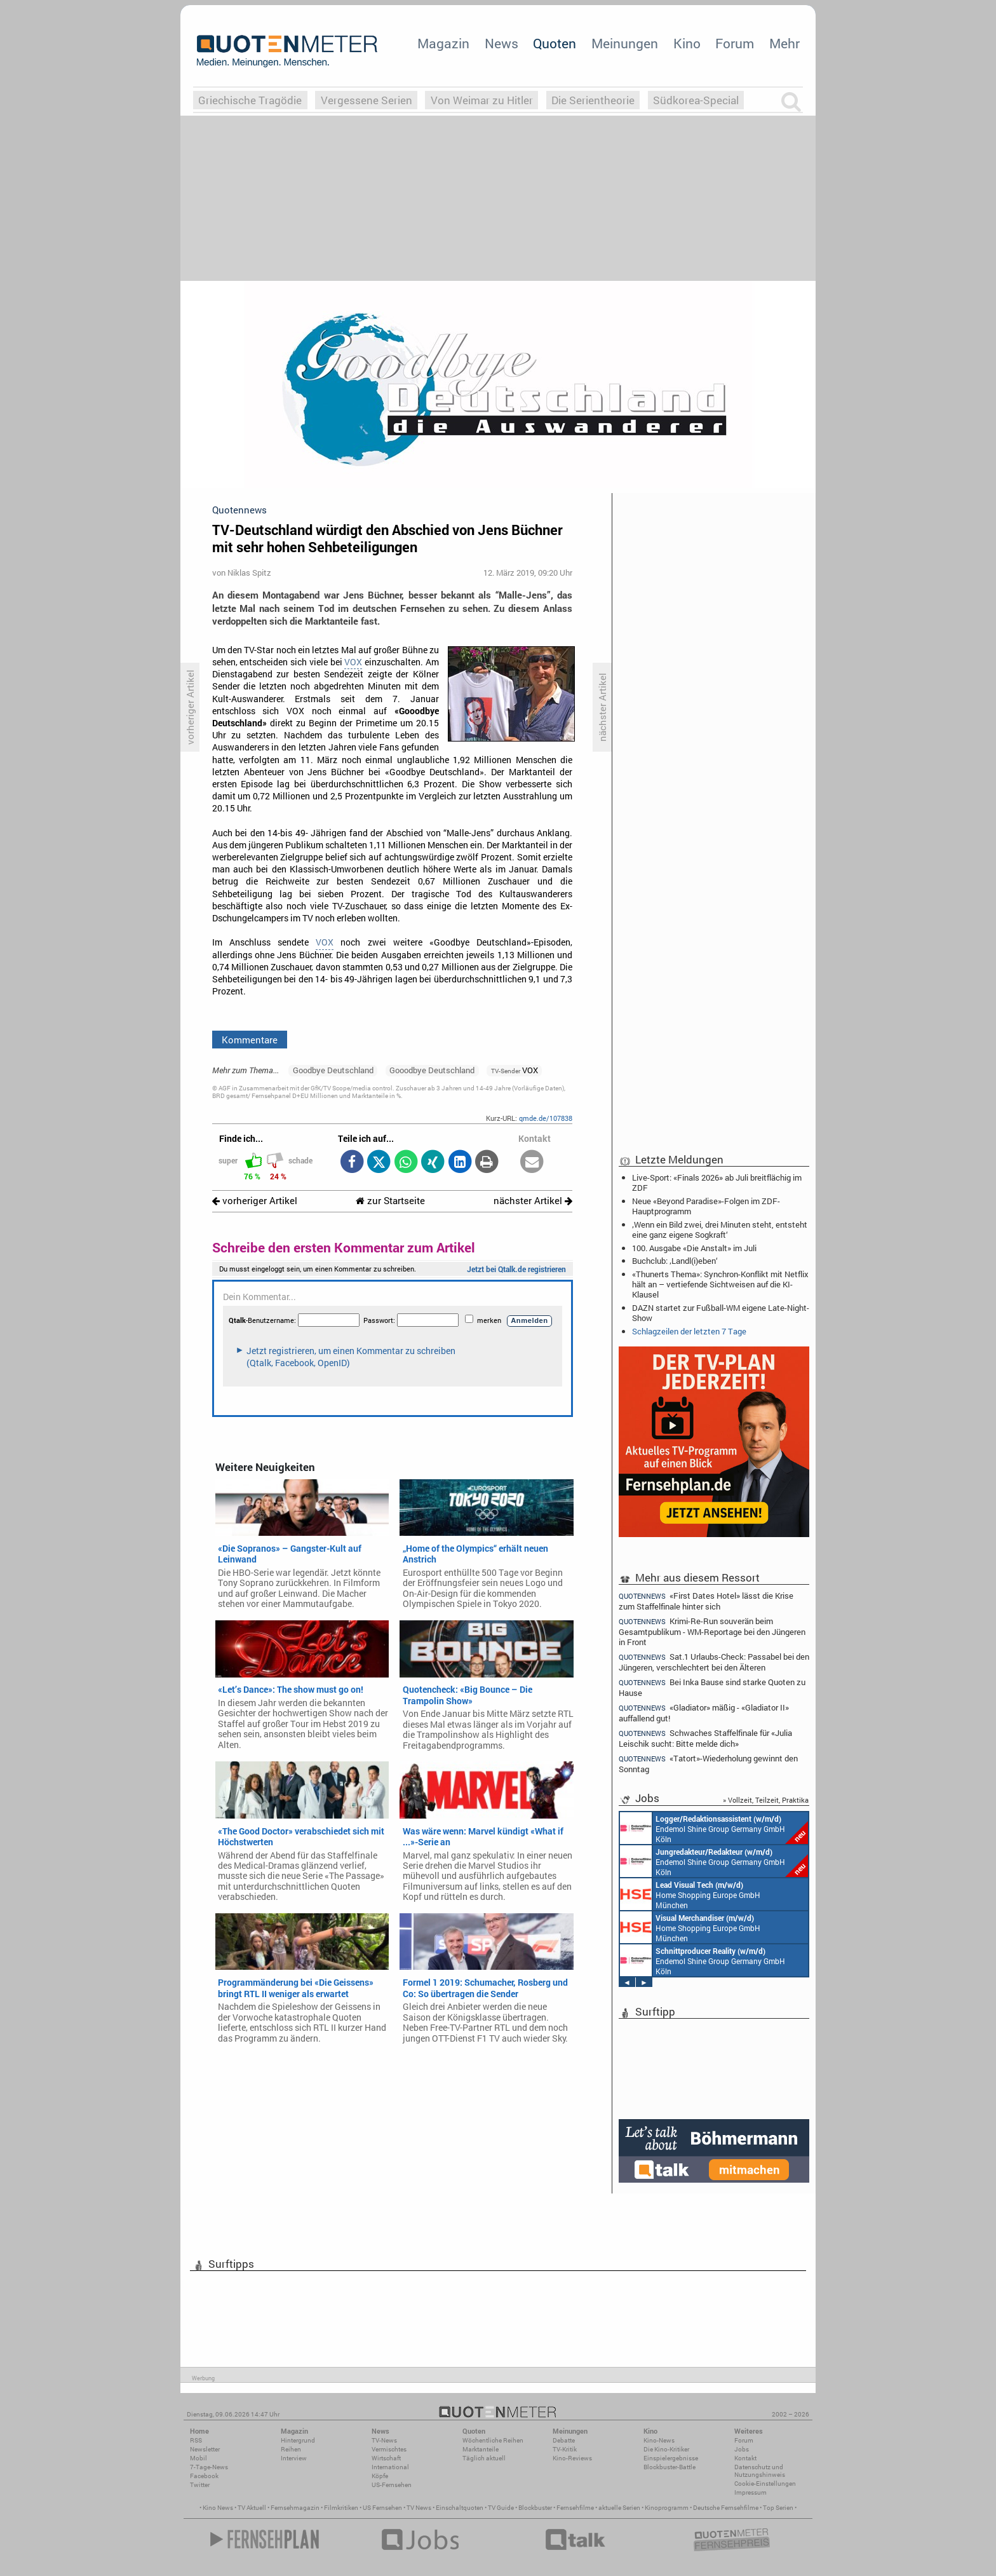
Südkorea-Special (696, 100)
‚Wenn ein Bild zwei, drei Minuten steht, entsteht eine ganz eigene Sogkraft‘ (719, 1229)
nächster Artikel (533, 1201)
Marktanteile (480, 2449)
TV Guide (501, 2508)
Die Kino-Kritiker (666, 2449)
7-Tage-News (209, 2467)
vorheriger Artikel (254, 1201)
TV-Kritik (565, 2449)
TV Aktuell (252, 2508)
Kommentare (250, 1039)
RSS (196, 2440)
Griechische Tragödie (250, 100)
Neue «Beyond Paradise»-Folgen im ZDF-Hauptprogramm (706, 1206)
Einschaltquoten (459, 2508)
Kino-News (659, 2440)
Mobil (198, 2458)
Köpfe (380, 2476)
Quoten (554, 43)
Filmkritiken (341, 2508)
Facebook (204, 2476)
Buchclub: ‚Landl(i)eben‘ (675, 1260)
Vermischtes (389, 2449)
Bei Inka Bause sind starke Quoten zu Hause (712, 1687)
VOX (353, 662)
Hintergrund (298, 2440)
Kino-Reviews (572, 2458)
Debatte (564, 2440)
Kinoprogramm (667, 2508)
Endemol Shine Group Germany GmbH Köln (714, 1828)
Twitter (200, 2485)
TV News (419, 2508)
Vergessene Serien (366, 100)
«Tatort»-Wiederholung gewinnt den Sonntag (708, 1763)
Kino (687, 43)
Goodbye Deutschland (333, 1070)
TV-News (384, 2440)
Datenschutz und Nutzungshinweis (759, 2471)
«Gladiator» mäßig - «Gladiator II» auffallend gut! (704, 1712)
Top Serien (778, 2508)
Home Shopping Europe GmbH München (690, 1894)
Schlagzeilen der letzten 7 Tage (689, 1331)
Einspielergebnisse (670, 2458)
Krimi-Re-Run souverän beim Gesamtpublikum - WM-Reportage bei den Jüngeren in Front (712, 1631)
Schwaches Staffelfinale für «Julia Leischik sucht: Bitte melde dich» (705, 1738)
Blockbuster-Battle (669, 2467)
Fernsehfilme (575, 2508)
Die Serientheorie (593, 100)
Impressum (750, 2492)
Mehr (784, 43)
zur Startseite (390, 1201)
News (501, 43)
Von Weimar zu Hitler (482, 100)
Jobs (741, 2449)
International (390, 2467)
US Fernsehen (382, 2508)
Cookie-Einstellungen (765, 2483)
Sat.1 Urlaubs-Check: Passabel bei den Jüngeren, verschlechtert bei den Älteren (714, 1661)
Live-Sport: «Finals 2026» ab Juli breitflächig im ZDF (717, 1182)
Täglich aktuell (484, 2458)
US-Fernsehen (392, 2485)
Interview (294, 2458)
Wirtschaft (386, 2458)
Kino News (218, 2508)
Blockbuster (535, 2508)
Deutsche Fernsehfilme (725, 2508)
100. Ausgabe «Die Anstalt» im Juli (694, 1248)
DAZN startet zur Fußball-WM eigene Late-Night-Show (720, 1313)
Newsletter (205, 2449)
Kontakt (745, 2458)
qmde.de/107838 (545, 1118)
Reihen (291, 2449)
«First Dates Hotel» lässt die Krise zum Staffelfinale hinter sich (706, 1600)
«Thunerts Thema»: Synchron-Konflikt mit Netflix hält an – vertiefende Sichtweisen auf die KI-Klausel (720, 1284)
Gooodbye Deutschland (431, 1070)
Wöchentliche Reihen (492, 2440)
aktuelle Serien (619, 2508)
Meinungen (624, 43)
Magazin (443, 43)
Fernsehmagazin (295, 2508)
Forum (734, 43)
